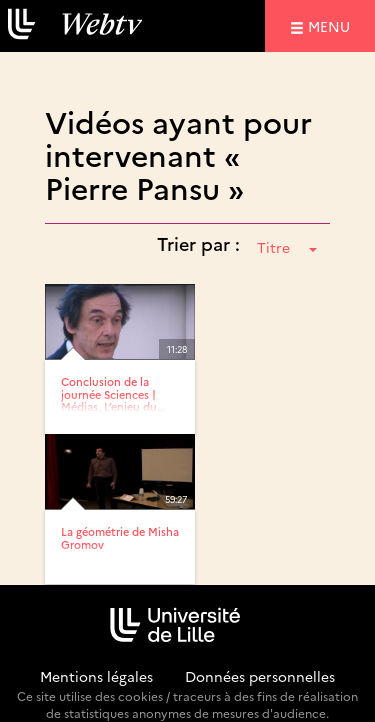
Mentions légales (96, 676)
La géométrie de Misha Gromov (120, 537)
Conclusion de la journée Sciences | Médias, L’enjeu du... (113, 393)
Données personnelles (260, 676)
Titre (287, 247)
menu (332, 25)
